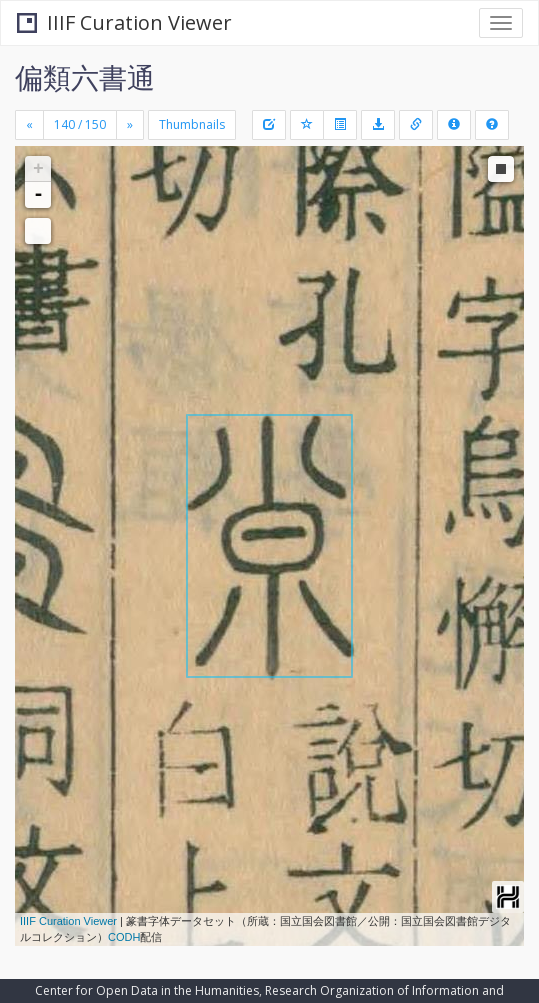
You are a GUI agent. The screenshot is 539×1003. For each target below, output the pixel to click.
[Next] (130, 125)
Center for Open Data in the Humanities (147, 990)
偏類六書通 (85, 77)
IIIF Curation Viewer (124, 22)
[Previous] (29, 125)
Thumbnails (192, 124)
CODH (124, 937)
